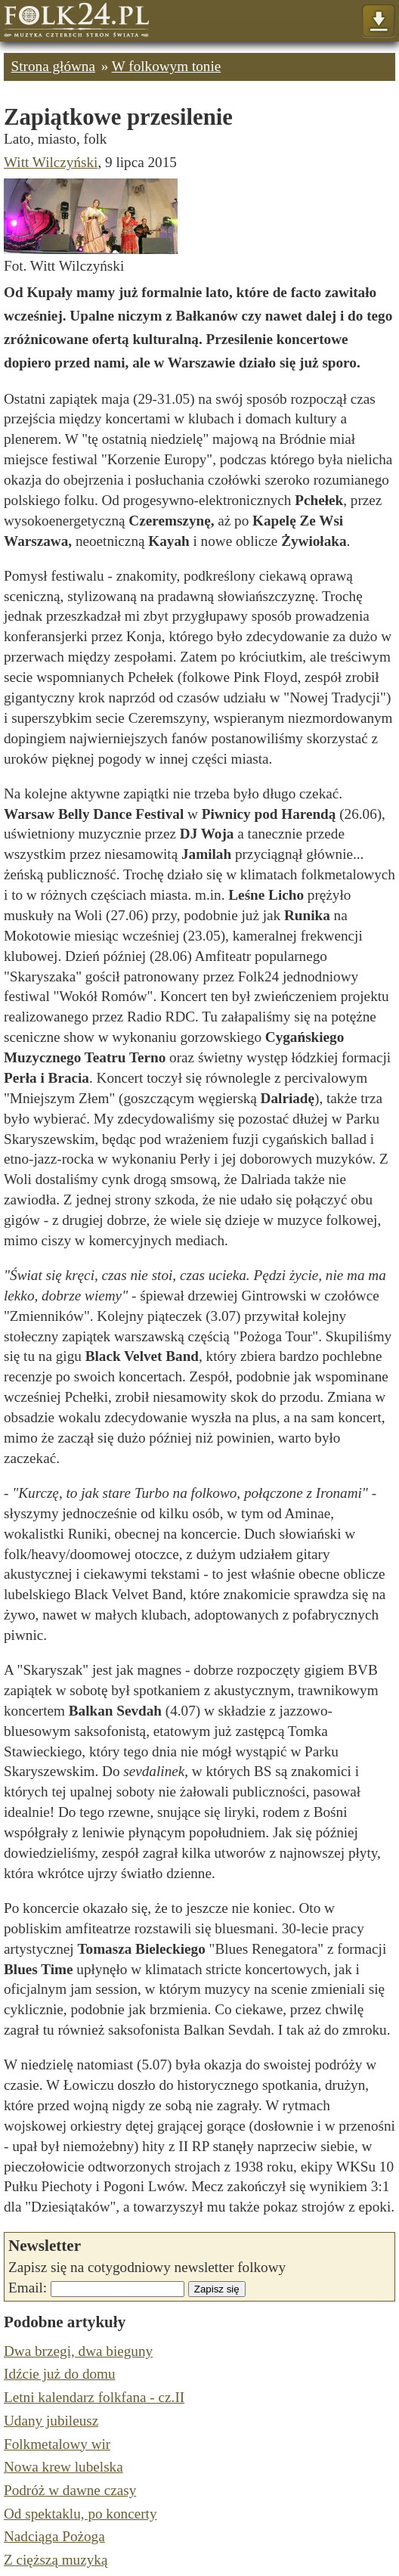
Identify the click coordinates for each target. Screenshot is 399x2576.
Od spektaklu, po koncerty (80, 2514)
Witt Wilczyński (50, 162)
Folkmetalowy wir (57, 2444)
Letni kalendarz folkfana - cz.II (94, 2397)
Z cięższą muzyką (55, 2560)
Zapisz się (217, 2289)
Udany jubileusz (51, 2421)
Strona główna (53, 66)
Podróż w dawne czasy (70, 2490)
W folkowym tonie (166, 66)
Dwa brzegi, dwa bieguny (78, 2351)
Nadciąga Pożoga (54, 2536)
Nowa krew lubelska (63, 2467)
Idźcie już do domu (60, 2374)
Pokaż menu (378, 22)
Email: (27, 2287)
